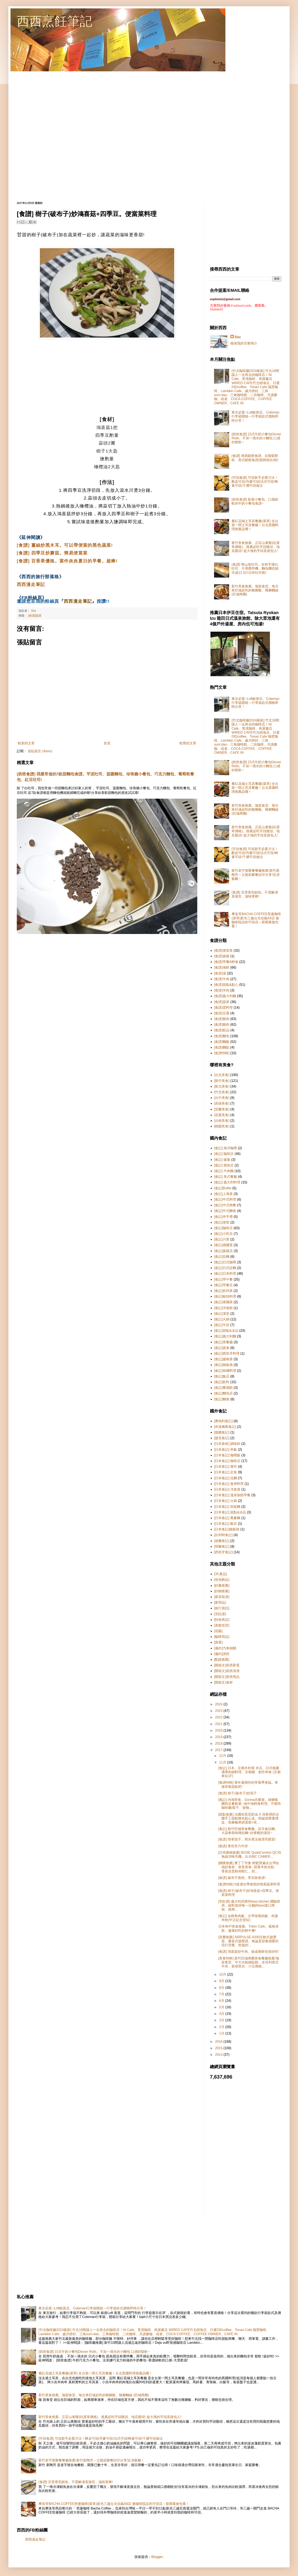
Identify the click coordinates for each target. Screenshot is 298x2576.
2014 (219, 2054)
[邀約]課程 (221, 1654)
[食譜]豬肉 (221, 1019)
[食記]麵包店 (223, 1393)
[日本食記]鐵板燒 (226, 1529)
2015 (219, 2048)
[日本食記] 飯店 (225, 1523)
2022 (219, 1717)
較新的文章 (26, 743)
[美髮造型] (221, 1625)
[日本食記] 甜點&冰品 (230, 1512)
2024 (219, 1704)
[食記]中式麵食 (225, 1211)
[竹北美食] (221, 1092)
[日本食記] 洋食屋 (227, 1489)
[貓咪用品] (221, 1636)
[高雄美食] (221, 1103)
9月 (222, 1981)
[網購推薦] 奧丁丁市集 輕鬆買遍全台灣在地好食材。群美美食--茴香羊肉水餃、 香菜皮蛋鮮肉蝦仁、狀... (248, 1867)
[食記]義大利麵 (225, 1336)
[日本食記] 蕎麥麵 (227, 1518)
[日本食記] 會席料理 (229, 1484)
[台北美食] (221, 1075)
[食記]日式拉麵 (225, 1268)
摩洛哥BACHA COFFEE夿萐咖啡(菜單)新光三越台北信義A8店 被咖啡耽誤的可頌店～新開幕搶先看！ (113, 2504)
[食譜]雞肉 (221, 1024)
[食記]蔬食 (221, 1348)
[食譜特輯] (221, 1053)
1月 (222, 2033)
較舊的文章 (187, 743)
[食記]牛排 (221, 1325)
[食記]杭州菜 (223, 1291)
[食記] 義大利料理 (227, 1182)
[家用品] (220, 1602)
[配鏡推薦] (221, 1659)
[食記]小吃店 (223, 1233)
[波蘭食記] (221, 1541)
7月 (222, 1994)
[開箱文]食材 (223, 1682)
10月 (223, 1974)
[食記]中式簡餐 (225, 1205)
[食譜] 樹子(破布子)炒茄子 (237, 1793)
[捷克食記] (221, 1438)
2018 (219, 1743)
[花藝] (218, 1631)
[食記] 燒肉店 (224, 1165)
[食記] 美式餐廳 (225, 1176)
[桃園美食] (221, 1126)
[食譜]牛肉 (221, 979)
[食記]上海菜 (223, 1194)
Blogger (157, 2557)
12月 (223, 1755)
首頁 (107, 743)
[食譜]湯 (220, 973)
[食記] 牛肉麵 (224, 1171)
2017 (219, 1750)
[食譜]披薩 (221, 956)
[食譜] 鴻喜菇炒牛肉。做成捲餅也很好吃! (248, 1951)
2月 (222, 2027)
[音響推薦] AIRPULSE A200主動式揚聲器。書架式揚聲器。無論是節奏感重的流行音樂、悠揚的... (248, 1941)
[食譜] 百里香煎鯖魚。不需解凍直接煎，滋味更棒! (75, 2482)
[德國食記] (221, 1432)
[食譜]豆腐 (221, 1013)
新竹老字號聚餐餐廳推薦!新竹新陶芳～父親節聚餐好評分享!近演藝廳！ (255, 874)
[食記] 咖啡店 (224, 1154)
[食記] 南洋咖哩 (225, 1148)
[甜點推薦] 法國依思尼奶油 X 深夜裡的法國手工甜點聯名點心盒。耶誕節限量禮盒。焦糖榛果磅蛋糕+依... (248, 1818)
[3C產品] (220, 1574)
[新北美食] (221, 1086)
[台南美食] (221, 1120)
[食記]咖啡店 (223, 1228)
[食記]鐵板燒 (223, 1365)
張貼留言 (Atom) (40, 751)
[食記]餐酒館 (223, 1387)
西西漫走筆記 (78, 601)
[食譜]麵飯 (221, 1041)
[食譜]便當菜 (223, 950)
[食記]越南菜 (223, 1359)
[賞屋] (218, 1642)
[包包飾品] (221, 1579)
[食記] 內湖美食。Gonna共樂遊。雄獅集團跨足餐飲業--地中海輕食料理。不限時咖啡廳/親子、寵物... (249, 1803)
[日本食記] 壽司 (225, 1466)
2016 (219, 2041)
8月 (222, 1987)
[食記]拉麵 (221, 1256)
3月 (222, 2020)
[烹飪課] (220, 1614)
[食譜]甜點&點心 (226, 984)
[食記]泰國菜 (223, 1302)
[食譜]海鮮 (221, 967)
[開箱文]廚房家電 (226, 1665)
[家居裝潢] (221, 1597)
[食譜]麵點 (221, 1047)
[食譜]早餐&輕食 (226, 962)
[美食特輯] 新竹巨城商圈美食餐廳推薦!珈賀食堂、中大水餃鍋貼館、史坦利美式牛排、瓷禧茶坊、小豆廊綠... (248, 1962)
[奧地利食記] (223, 1421)
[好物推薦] (221, 1591)
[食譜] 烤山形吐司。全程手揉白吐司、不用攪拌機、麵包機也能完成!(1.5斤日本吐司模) (254, 568)
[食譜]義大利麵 (225, 996)
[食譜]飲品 (221, 1030)
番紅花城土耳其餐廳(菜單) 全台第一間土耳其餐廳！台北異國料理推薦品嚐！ (254, 525)
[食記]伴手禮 (223, 1216)
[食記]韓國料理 (225, 1370)
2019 (219, 1737)
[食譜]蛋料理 (223, 1007)
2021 (219, 1724)
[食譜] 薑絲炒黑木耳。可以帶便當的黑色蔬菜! (65, 545)
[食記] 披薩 (222, 1159)
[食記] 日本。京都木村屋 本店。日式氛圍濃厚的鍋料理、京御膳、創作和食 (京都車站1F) (249, 1772)
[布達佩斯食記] (225, 1426)
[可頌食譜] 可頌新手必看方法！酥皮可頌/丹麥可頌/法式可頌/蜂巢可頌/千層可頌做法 (254, 481)
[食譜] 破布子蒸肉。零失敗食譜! (242, 1878)
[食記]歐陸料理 (225, 1296)
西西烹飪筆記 (54, 21)
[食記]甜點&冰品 (226, 1330)
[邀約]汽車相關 (225, 1648)
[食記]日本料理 (225, 1273)
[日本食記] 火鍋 (225, 1501)
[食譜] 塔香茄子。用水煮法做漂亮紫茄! (247, 1839)
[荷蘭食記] (221, 1546)
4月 (222, 2013)
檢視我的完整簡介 (243, 343)
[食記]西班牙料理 (226, 1353)
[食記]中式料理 (225, 1199)
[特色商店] (221, 1619)
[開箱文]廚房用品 (226, 1677)
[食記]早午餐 (223, 1279)
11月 (223, 1762)
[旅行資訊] (221, 1608)
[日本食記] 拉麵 (225, 1478)
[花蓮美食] (221, 1115)
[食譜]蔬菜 (35, 615)
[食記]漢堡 (221, 1313)
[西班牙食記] (223, 1552)
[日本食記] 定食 (225, 1472)
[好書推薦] (221, 1585)
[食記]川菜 (221, 1239)
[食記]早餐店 (223, 1285)
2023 (219, 1711)
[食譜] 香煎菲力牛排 (233, 1846)
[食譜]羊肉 (221, 990)
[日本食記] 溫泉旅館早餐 (232, 1495)
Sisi (237, 337)
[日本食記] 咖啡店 (227, 1461)
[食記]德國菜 (223, 1245)
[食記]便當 (221, 1222)
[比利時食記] (223, 1535)
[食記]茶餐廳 (223, 1342)
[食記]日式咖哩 (225, 1262)
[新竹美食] (221, 1081)
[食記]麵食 (221, 1399)
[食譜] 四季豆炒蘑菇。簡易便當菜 (52, 552)
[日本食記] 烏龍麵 (227, 1506)
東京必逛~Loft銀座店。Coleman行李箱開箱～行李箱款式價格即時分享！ (255, 416)
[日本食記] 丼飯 (225, 1449)
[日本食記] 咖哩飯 (227, 1455)
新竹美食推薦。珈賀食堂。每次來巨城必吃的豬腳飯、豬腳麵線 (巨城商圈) (254, 590)
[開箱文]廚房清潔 (226, 1671)
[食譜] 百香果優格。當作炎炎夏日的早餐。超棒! (67, 560)
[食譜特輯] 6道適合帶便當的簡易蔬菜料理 (249, 1884)
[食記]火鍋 (221, 1319)
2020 (219, 1730)
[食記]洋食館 (223, 1308)
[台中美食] (221, 1098)
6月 (222, 2000)
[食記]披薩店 (223, 1251)
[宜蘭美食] (221, 1109)
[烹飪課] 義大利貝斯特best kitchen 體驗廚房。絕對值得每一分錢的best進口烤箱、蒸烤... (249, 1905)
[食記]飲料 (221, 1382)
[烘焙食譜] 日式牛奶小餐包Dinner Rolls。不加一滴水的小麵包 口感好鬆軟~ (256, 438)
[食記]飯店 (221, 1376)
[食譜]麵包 (221, 1036)
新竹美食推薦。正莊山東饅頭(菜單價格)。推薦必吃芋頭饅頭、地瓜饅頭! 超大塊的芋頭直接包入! (255, 547)
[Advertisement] (143, 100)
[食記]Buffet (222, 1188)
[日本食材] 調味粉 (227, 1443)
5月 (222, 2007)
